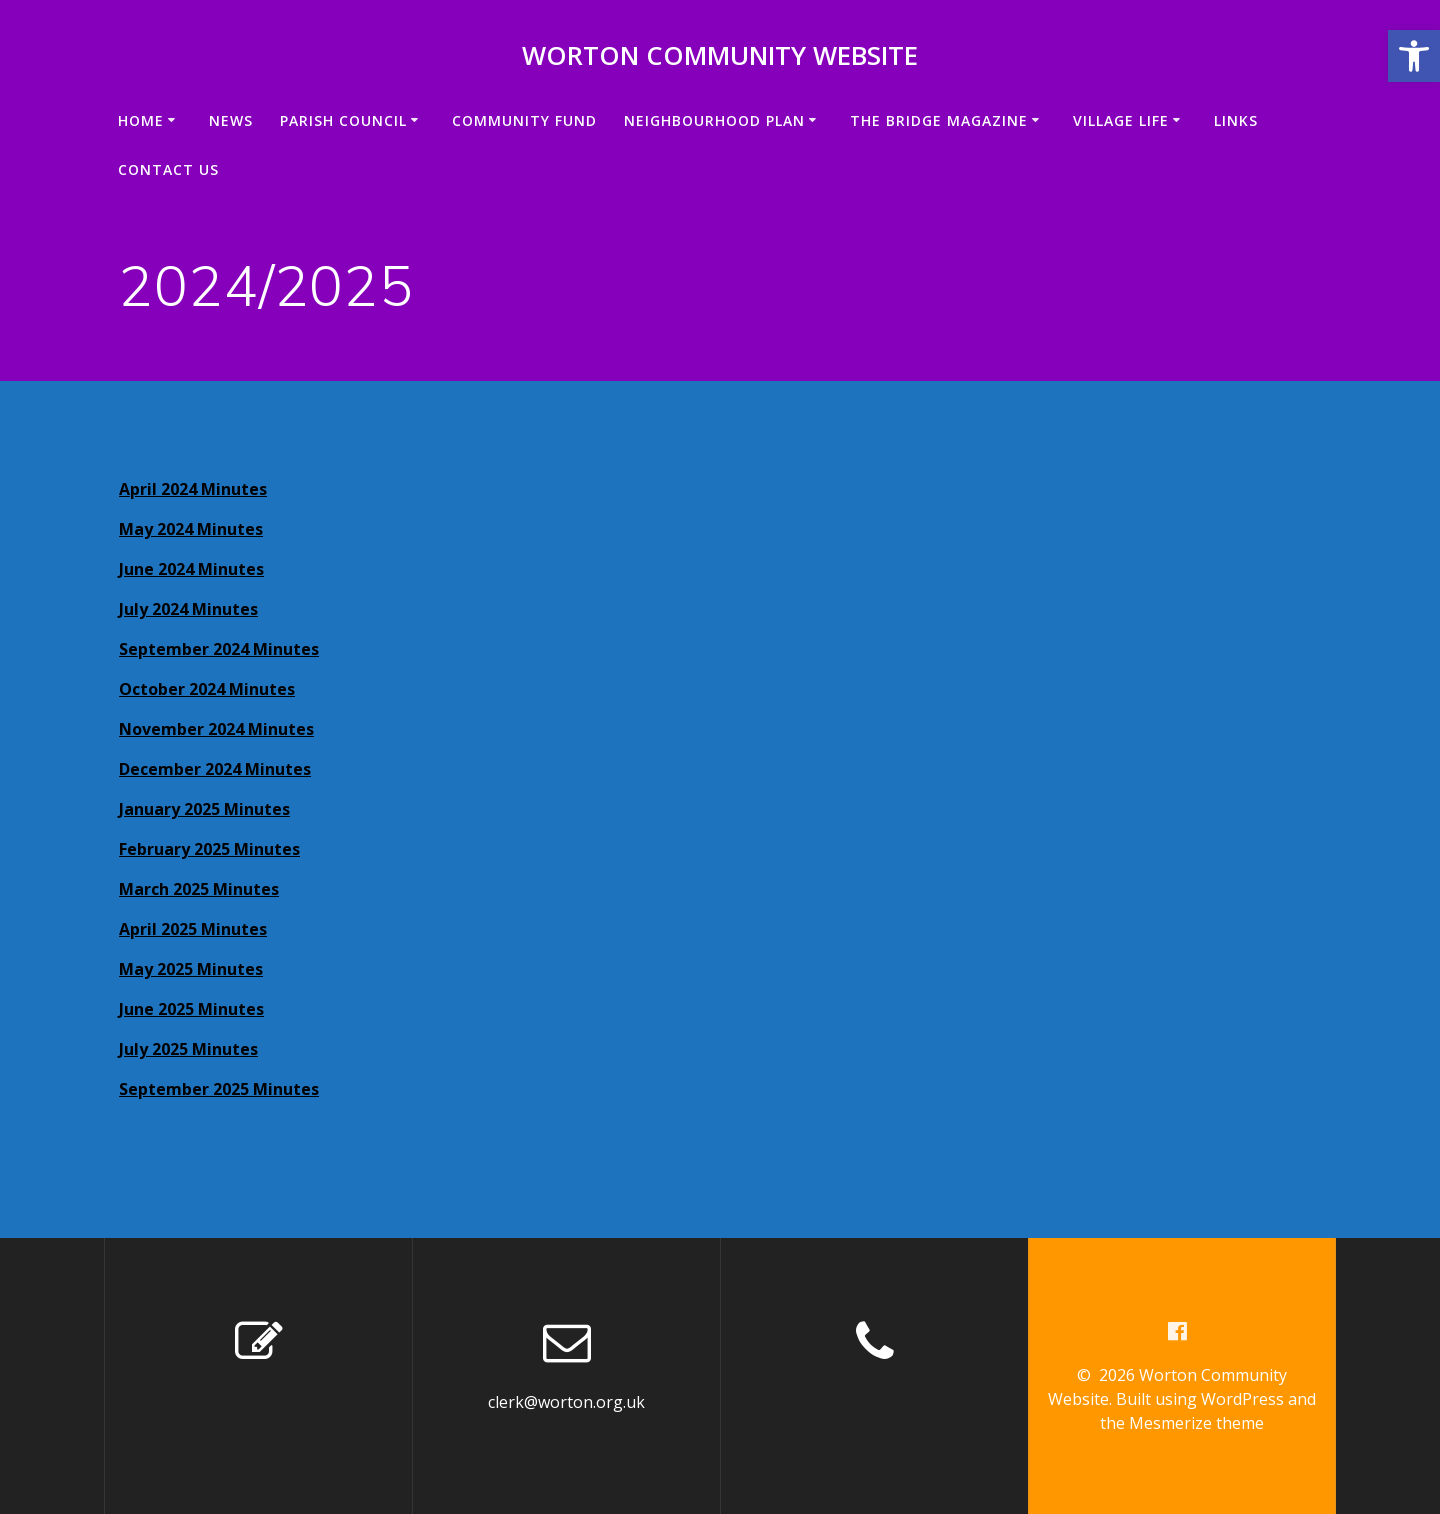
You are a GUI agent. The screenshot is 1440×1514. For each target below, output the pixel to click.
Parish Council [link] (343, 120)
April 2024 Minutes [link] (193, 489)
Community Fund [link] (524, 120)
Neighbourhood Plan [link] (714, 120)
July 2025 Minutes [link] (188, 1049)
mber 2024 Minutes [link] (242, 649)
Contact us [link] (168, 169)
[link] (1414, 56)
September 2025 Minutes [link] (219, 1089)
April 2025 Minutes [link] (193, 929)
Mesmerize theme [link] (1196, 1423)
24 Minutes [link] (220, 569)
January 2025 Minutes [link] (204, 809)
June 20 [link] (147, 569)
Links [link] (1236, 120)
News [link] (231, 120)
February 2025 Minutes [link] (209, 849)
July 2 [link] (140, 609)
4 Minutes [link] (223, 529)
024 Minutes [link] (209, 609)
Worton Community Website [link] (720, 56)
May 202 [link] (151, 529)
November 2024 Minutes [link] (216, 729)
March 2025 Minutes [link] (199, 889)
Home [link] (141, 120)
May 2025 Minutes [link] (191, 969)
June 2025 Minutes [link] (191, 1009)
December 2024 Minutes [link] (215, 769)
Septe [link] (142, 649)
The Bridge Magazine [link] (939, 120)
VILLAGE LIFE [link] (1121, 120)
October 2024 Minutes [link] (207, 689)
